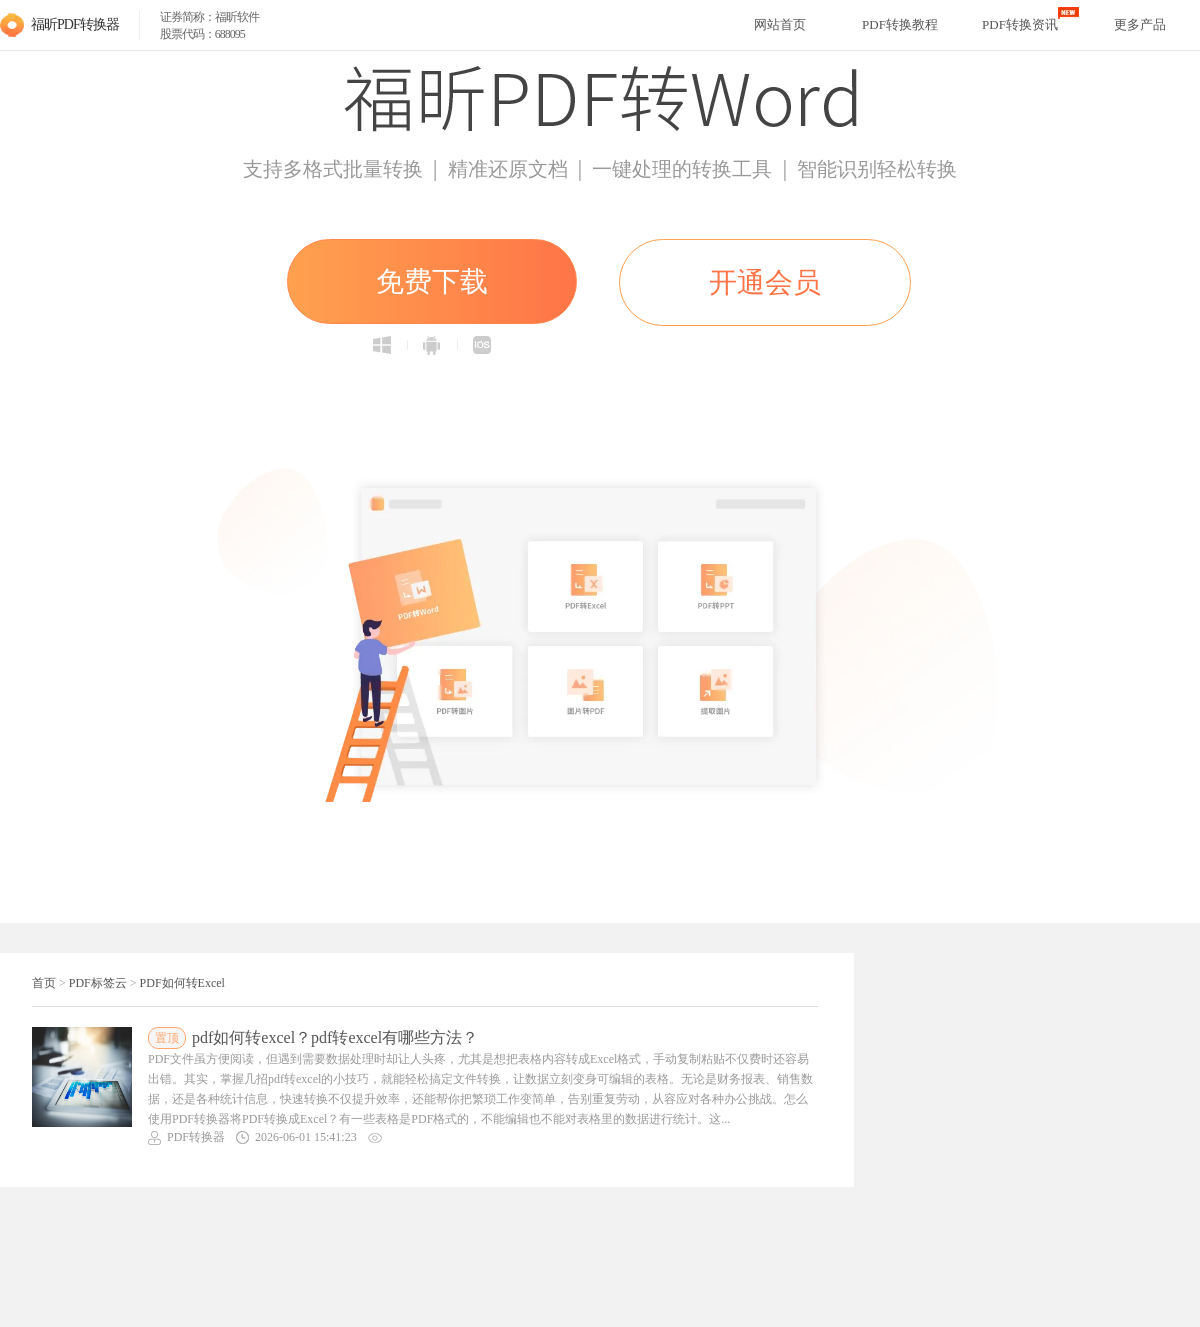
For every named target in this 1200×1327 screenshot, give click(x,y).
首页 (44, 983)
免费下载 (432, 281)
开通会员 (765, 282)
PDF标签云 (98, 983)
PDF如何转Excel (182, 983)
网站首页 (780, 24)
